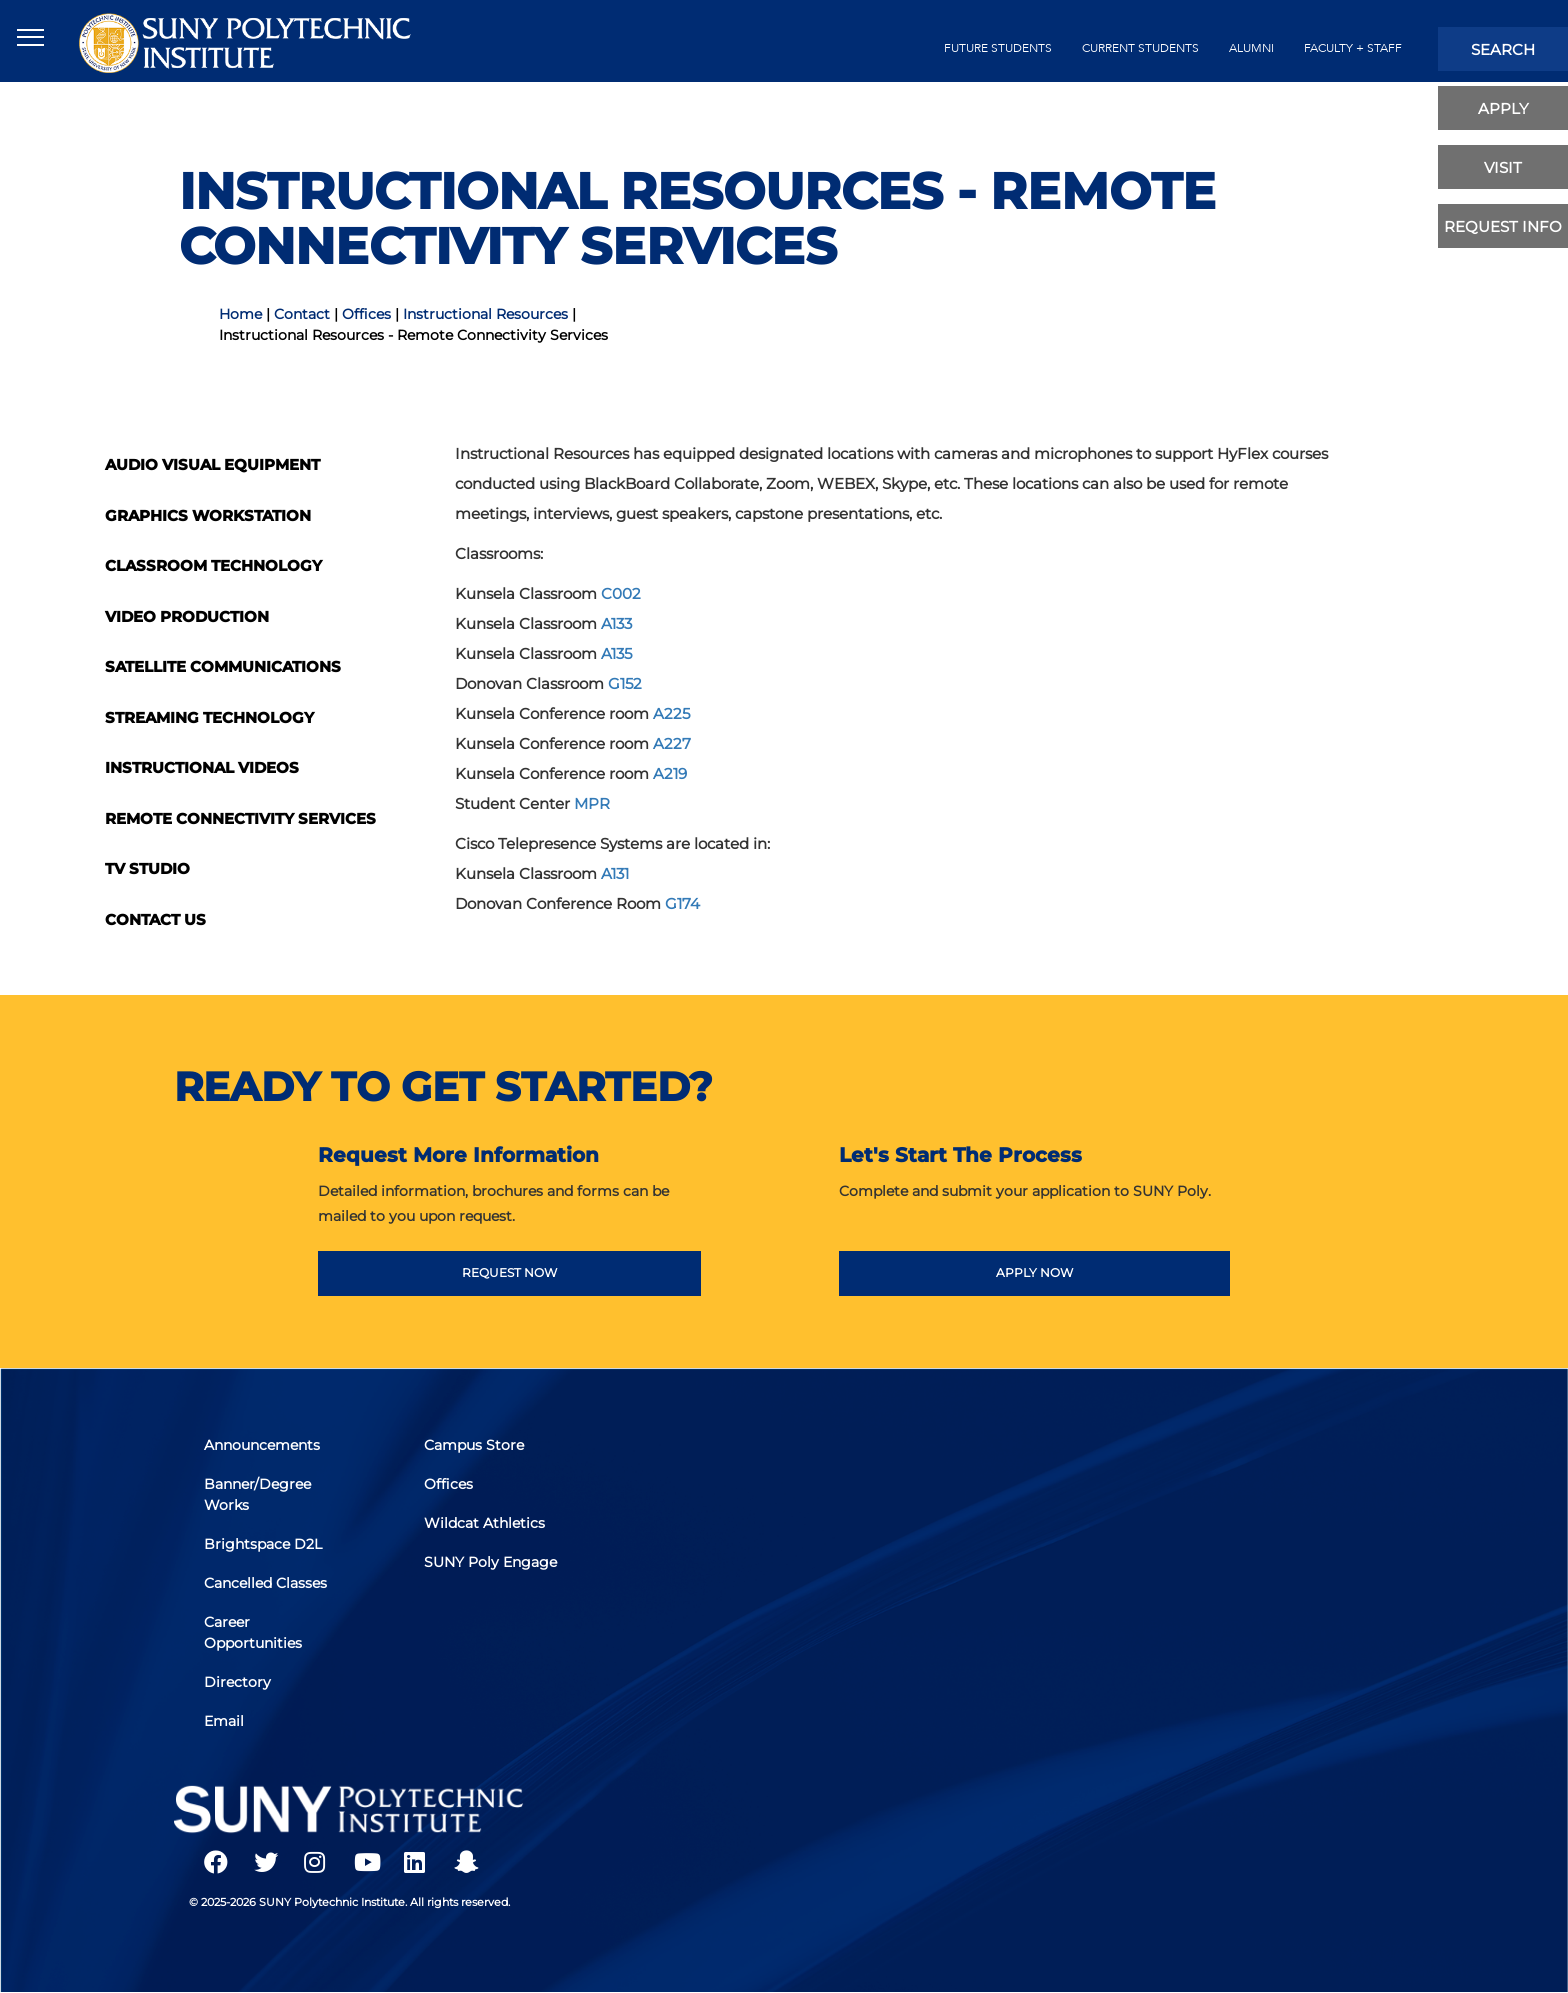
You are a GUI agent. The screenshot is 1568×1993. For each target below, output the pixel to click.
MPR (592, 803)
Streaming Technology (209, 717)
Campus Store (474, 1445)
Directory (237, 1682)
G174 (682, 903)
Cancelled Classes (265, 1583)
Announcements (262, 1445)
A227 (672, 743)
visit (1503, 167)
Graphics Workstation (208, 515)
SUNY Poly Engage (490, 1562)
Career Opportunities (253, 1632)
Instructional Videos (202, 767)
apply (1503, 108)
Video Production (187, 616)
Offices (366, 314)
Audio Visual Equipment (212, 464)
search (1503, 49)
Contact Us (155, 919)
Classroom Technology (213, 565)
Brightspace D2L (263, 1544)
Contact (302, 314)
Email (224, 1721)
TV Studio (147, 868)
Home (240, 314)
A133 (616, 623)
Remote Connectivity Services (240, 818)
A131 (615, 873)
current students (1140, 48)
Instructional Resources (485, 314)
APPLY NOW (1034, 1272)
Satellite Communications (223, 666)
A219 (670, 773)
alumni (1251, 48)
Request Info (1503, 226)
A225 (671, 713)
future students (998, 48)
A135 (616, 653)
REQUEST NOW (509, 1272)
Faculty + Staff (1353, 48)
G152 (625, 683)
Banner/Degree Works (257, 1494)
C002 (621, 593)
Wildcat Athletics (484, 1523)
